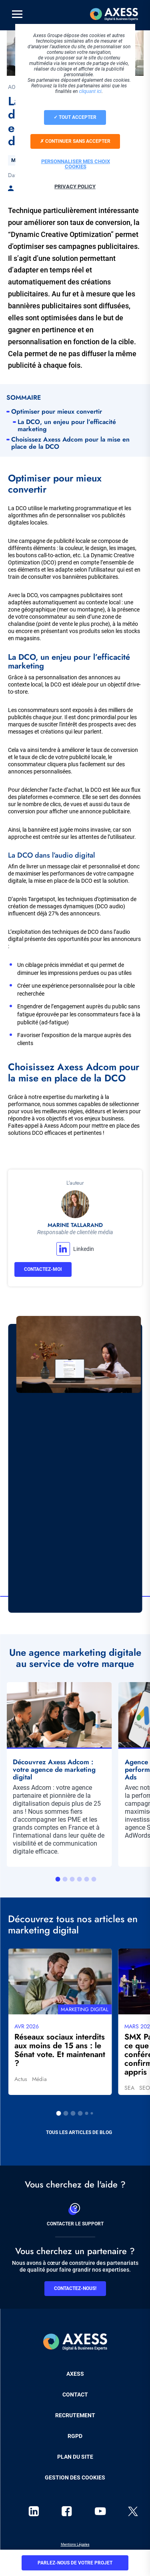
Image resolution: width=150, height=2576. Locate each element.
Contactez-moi (43, 1269)
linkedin (33, 2511)
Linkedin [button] (83, 1249)
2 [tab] (65, 1879)
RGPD (75, 2436)
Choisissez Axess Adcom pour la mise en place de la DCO (70, 443)
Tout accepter (75, 117)
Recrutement (75, 2415)
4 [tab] (79, 1879)
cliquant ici (90, 91)
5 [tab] (86, 1879)
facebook (67, 2511)
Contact (75, 2394)
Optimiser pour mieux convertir (57, 411)
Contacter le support (75, 2213)
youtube (100, 2511)
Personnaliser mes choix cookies (75, 164)
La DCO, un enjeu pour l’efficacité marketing (67, 425)
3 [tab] (72, 1879)
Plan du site (75, 2457)
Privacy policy (75, 186)
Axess (75, 2374)
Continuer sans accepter (75, 141)
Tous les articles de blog (79, 2132)
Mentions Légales (75, 2544)
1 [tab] (58, 1879)
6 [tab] (94, 1879)
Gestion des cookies (75, 2477)
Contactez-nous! (75, 2288)
